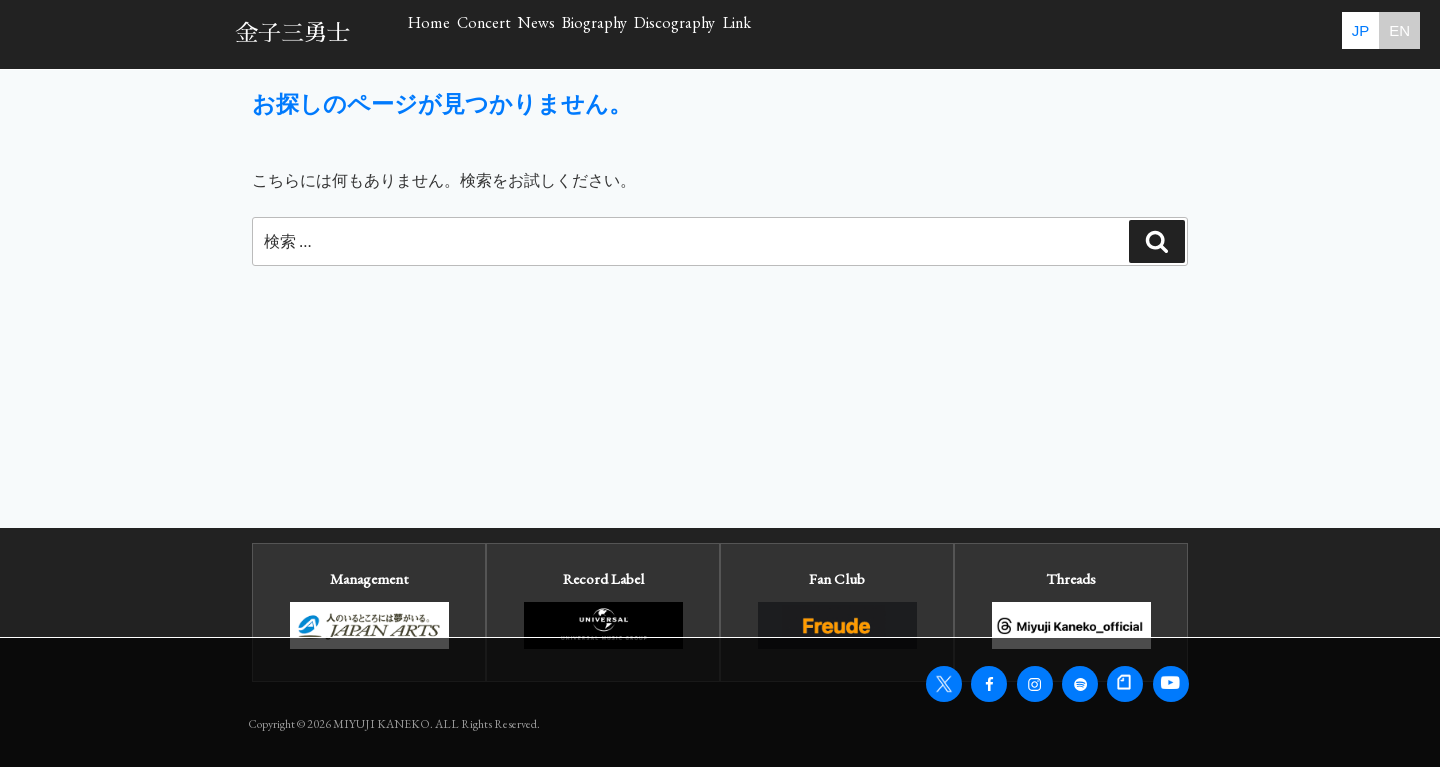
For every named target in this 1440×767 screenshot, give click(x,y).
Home (458, 33)
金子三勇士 (292, 33)
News (684, 33)
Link (1074, 33)
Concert (572, 33)
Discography (949, 33)
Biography (804, 33)
